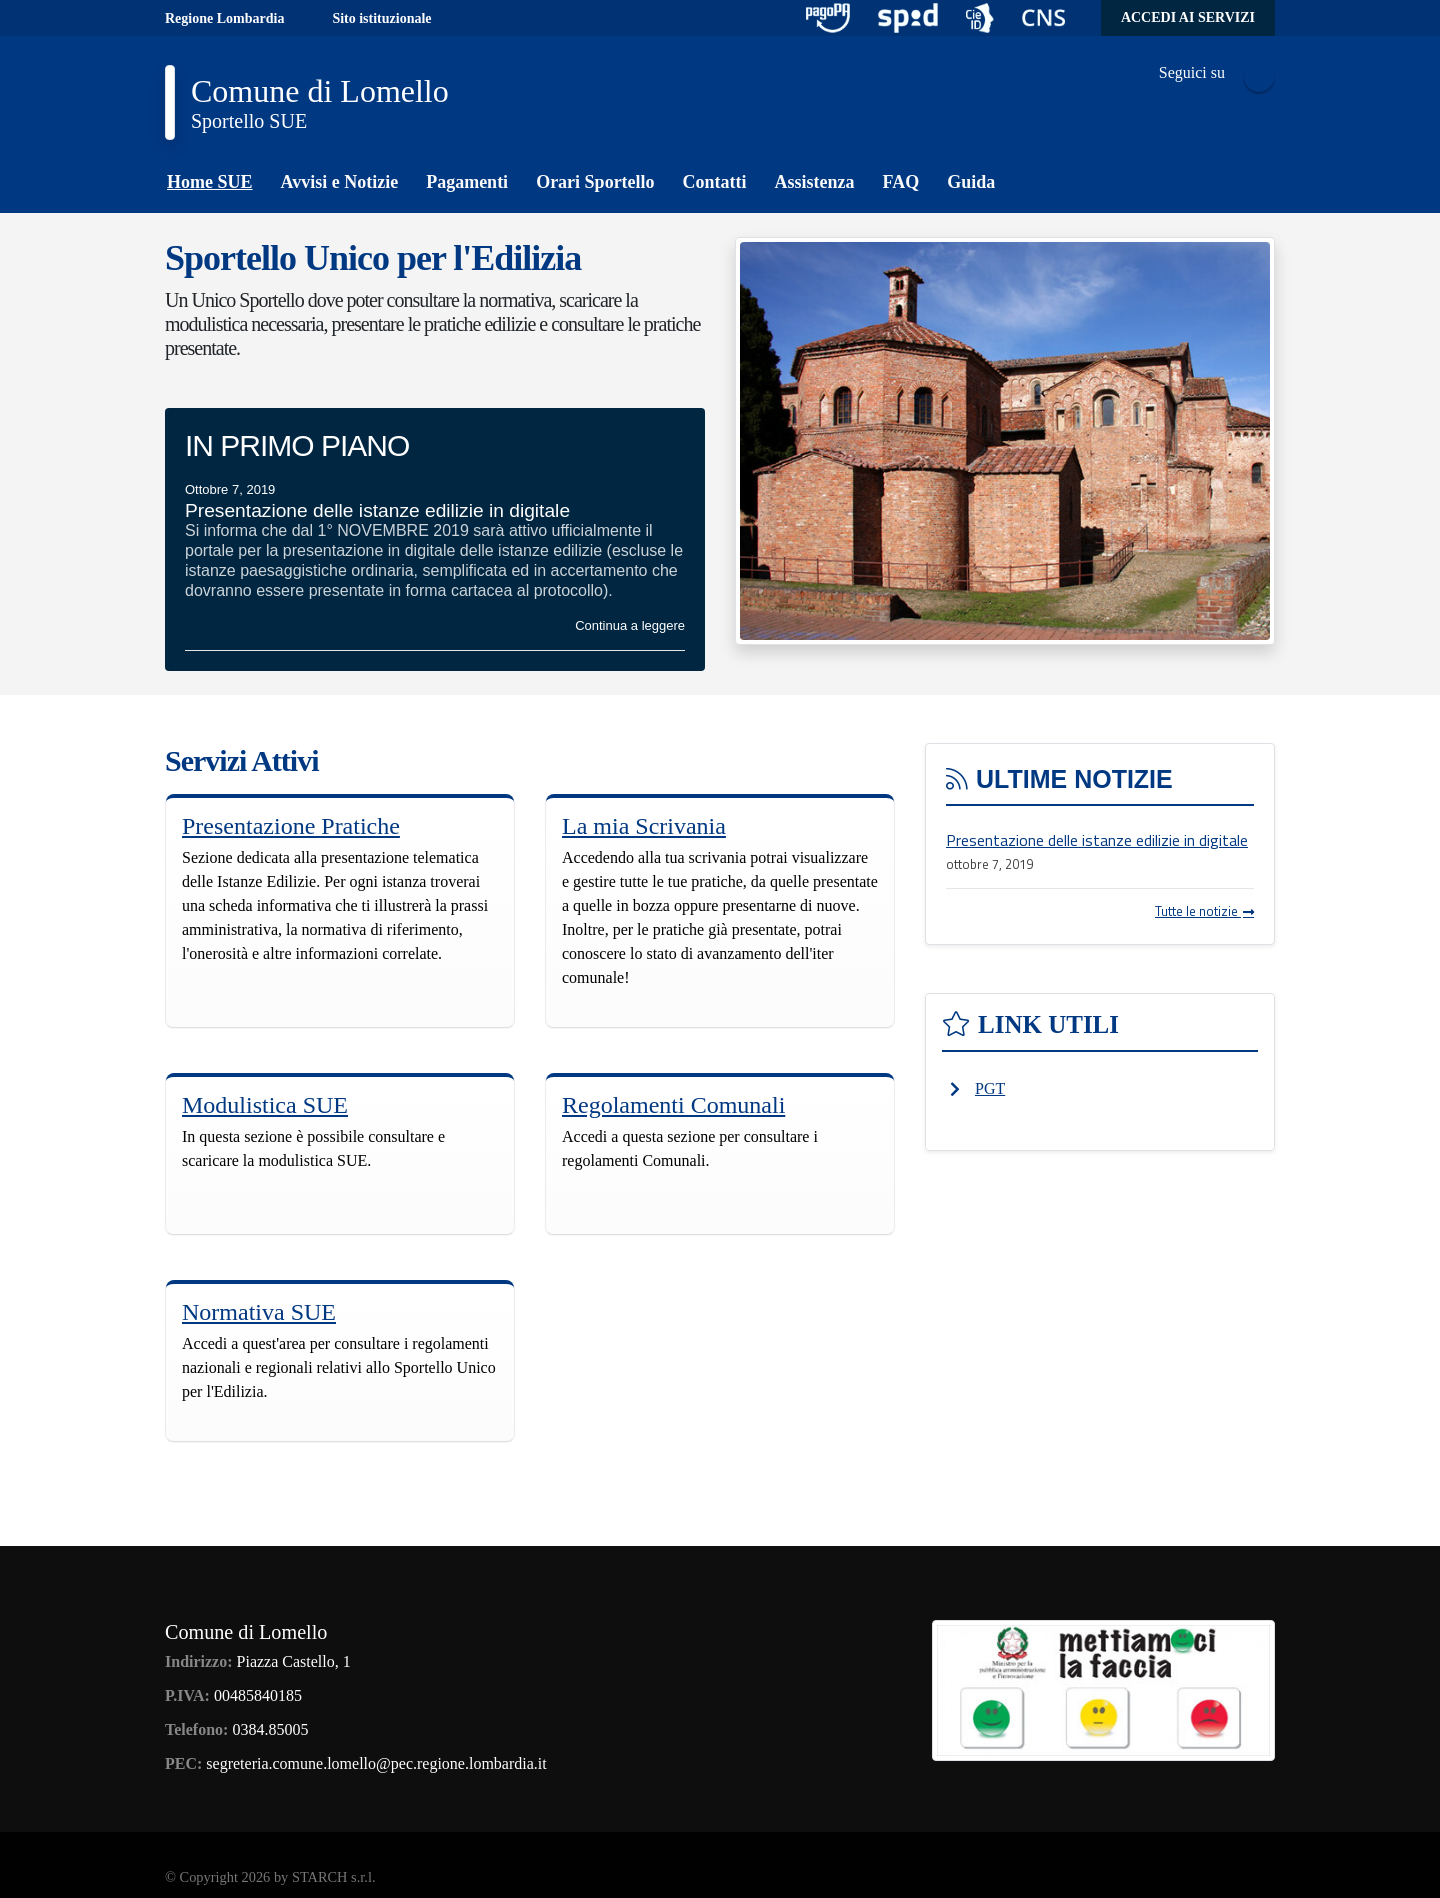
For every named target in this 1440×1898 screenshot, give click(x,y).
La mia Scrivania (644, 826)
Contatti (715, 182)
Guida (971, 182)
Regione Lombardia (224, 18)
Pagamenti (467, 182)
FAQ (901, 182)
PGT (990, 1088)
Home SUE (210, 182)
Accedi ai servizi (1188, 17)
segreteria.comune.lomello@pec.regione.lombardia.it (376, 1763)
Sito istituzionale (381, 18)
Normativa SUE (259, 1312)
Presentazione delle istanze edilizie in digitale (1097, 840)
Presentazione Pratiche (291, 826)
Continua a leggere (630, 625)
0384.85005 (270, 1729)
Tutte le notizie (1204, 911)
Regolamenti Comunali (673, 1105)
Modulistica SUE (265, 1105)
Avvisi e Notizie (340, 182)
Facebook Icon (1259, 77)
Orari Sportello (595, 182)
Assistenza (815, 182)
